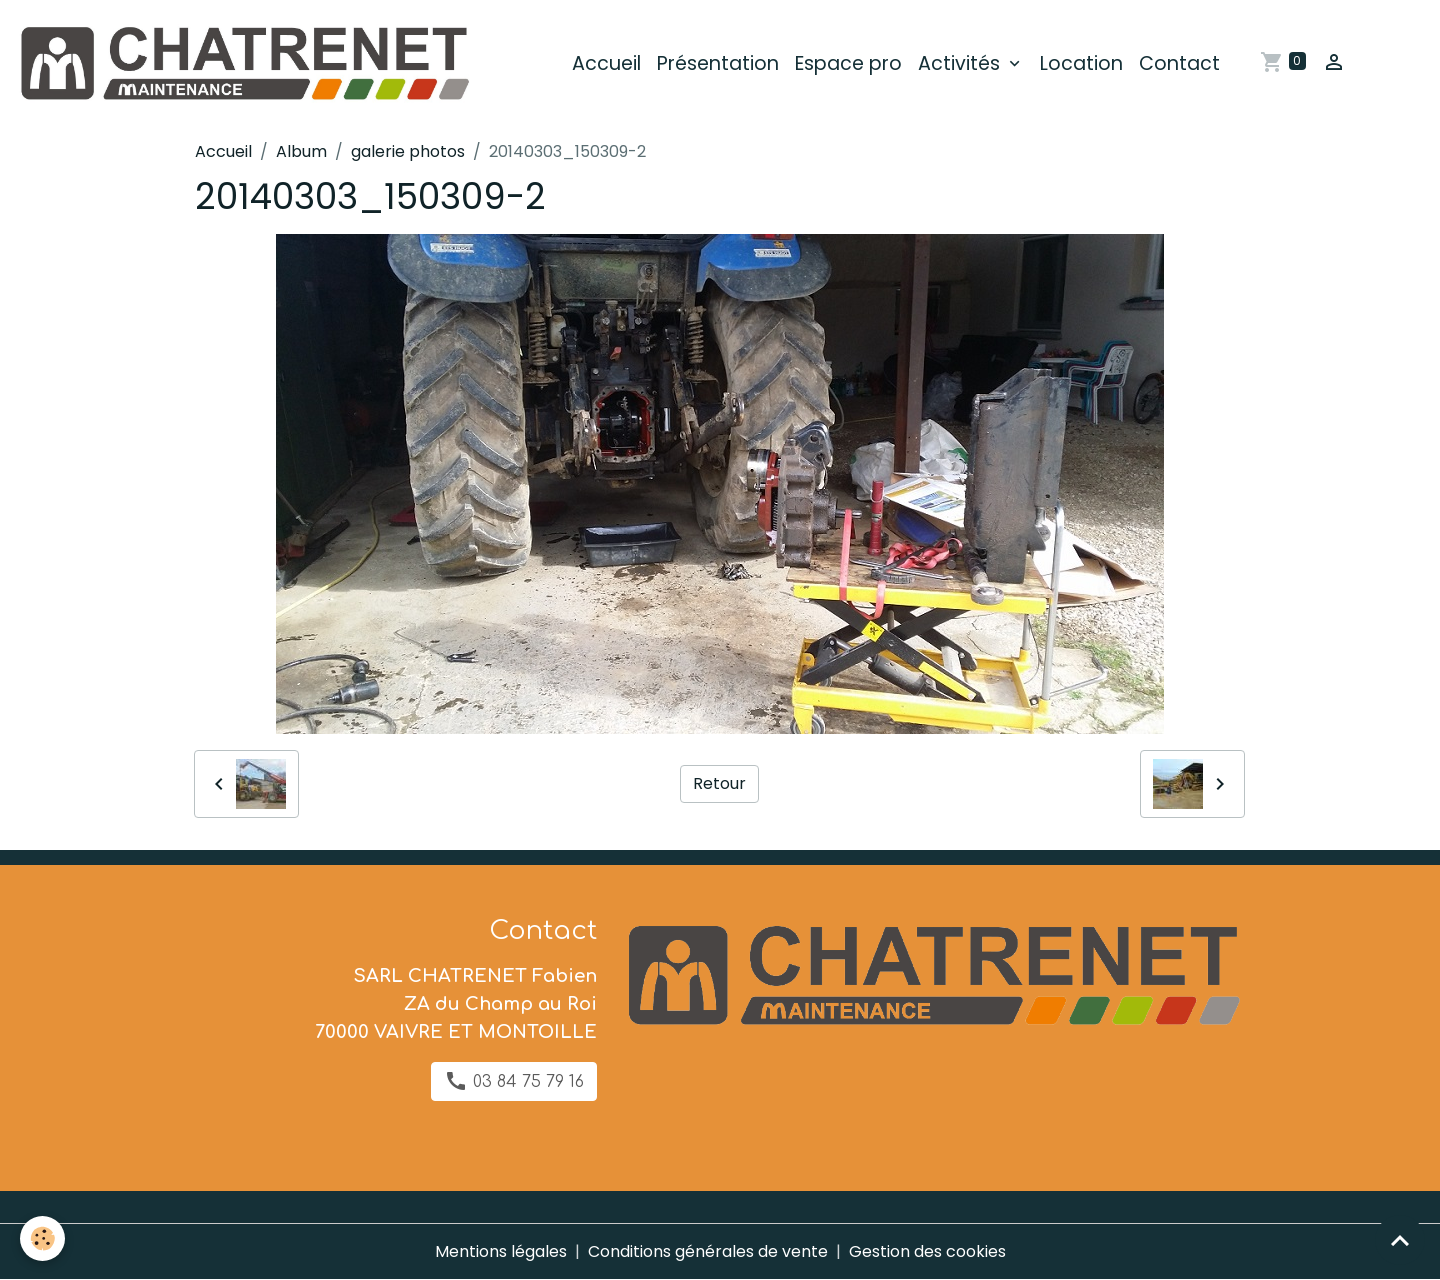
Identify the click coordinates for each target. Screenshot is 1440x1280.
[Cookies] (42, 1238)
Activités (961, 63)
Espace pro (848, 63)
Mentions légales (501, 1251)
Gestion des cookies (927, 1251)
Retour (719, 783)
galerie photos (408, 151)
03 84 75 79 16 (514, 1081)
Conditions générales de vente (708, 1251)
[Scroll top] (1400, 1240)
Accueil (606, 63)
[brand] (247, 64)
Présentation (718, 63)
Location (1081, 63)
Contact (1179, 63)
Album (301, 151)
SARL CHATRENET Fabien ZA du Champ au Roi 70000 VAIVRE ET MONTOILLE (456, 1004)
